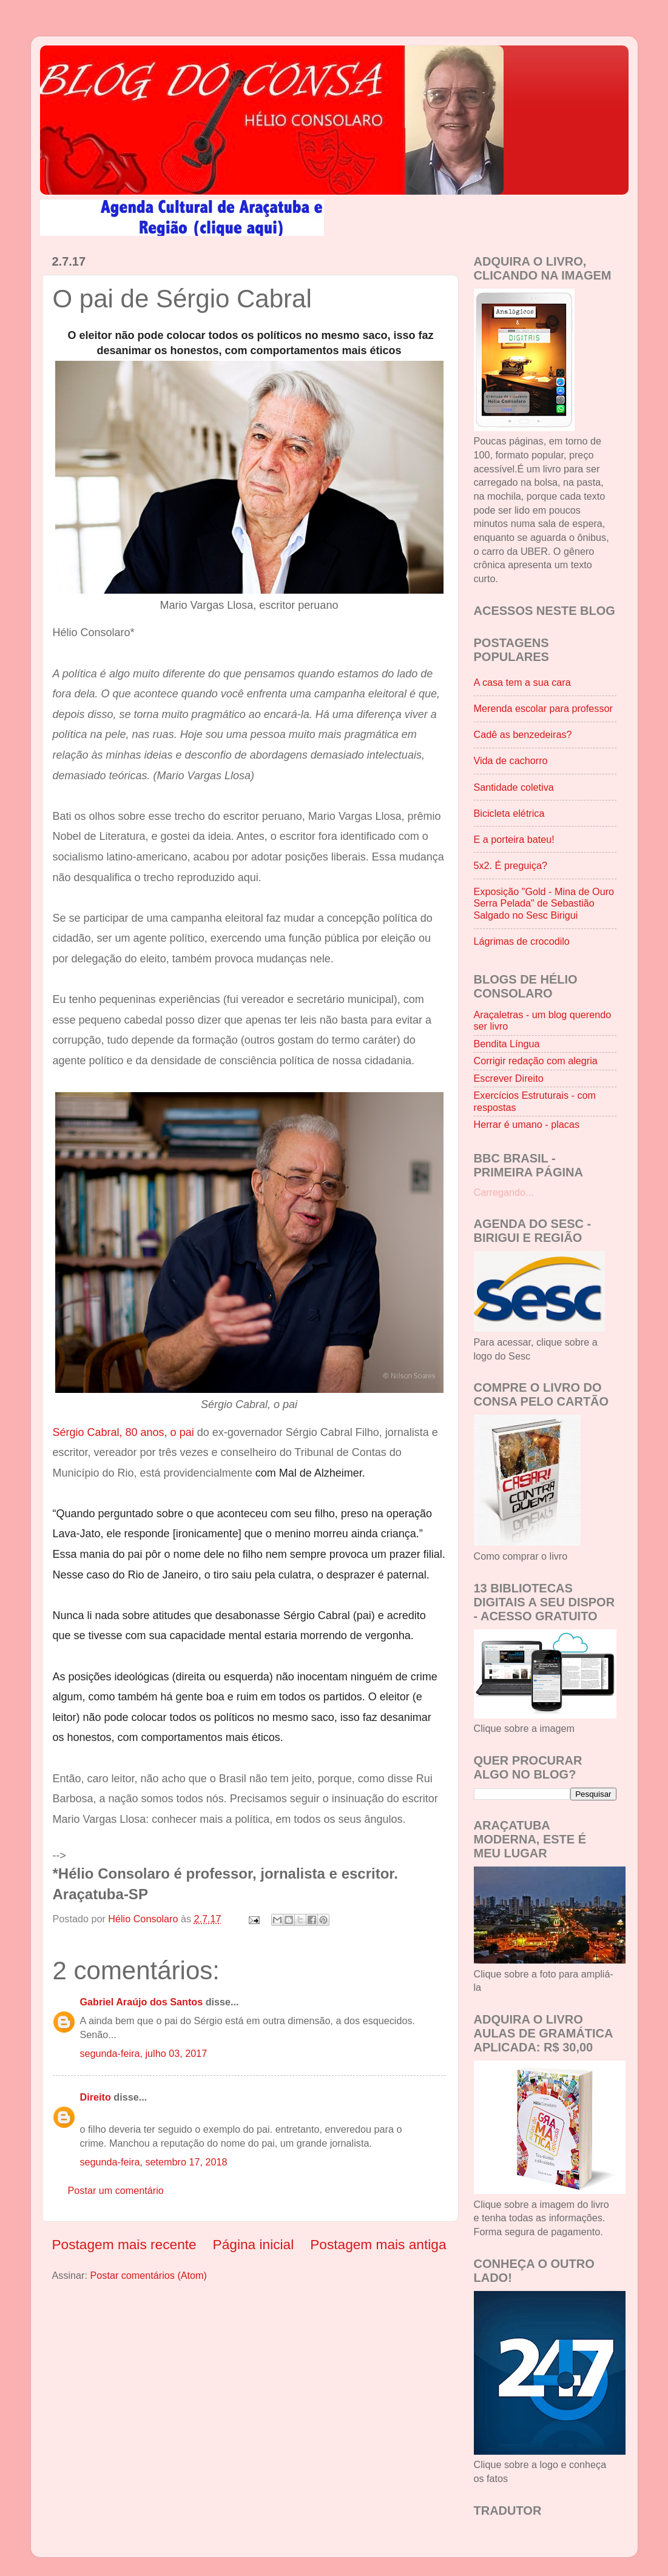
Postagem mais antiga (378, 2244)
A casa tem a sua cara (522, 682)
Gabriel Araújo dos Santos (141, 2001)
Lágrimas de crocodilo (522, 941)
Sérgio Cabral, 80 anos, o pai (123, 1432)
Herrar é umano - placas (527, 1124)
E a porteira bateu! (514, 839)
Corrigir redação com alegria (536, 1060)
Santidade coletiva (514, 787)
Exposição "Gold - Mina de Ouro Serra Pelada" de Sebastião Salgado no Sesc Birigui (544, 903)
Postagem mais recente (124, 2244)
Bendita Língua (507, 1043)
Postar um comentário (116, 2190)
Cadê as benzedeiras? (523, 734)
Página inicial (253, 2244)
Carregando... (504, 1192)
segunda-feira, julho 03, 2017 (143, 2053)
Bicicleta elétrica (509, 813)
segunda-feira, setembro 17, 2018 (154, 2161)
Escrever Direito (509, 1078)
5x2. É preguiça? (511, 865)
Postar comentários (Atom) (148, 2275)
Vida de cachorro (511, 760)
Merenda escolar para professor (543, 708)
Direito (95, 2096)
